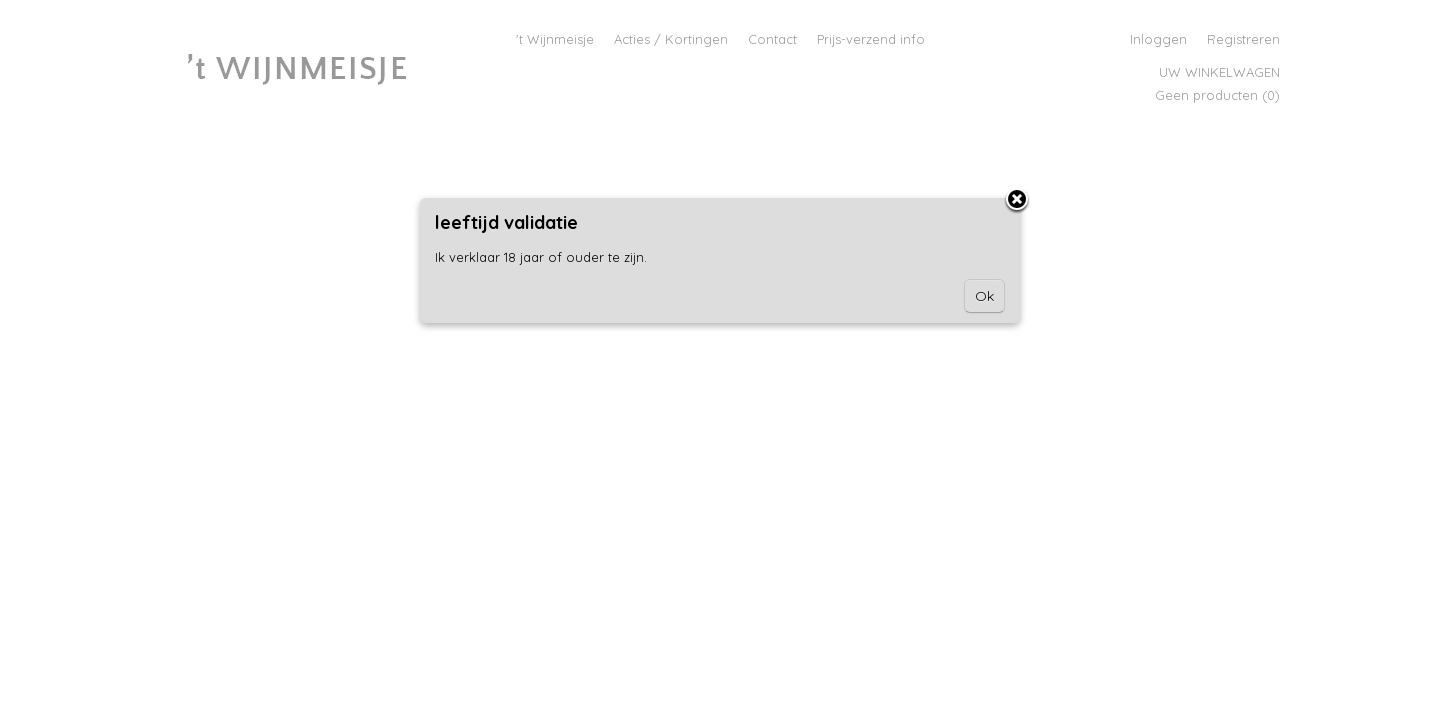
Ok (984, 296)
